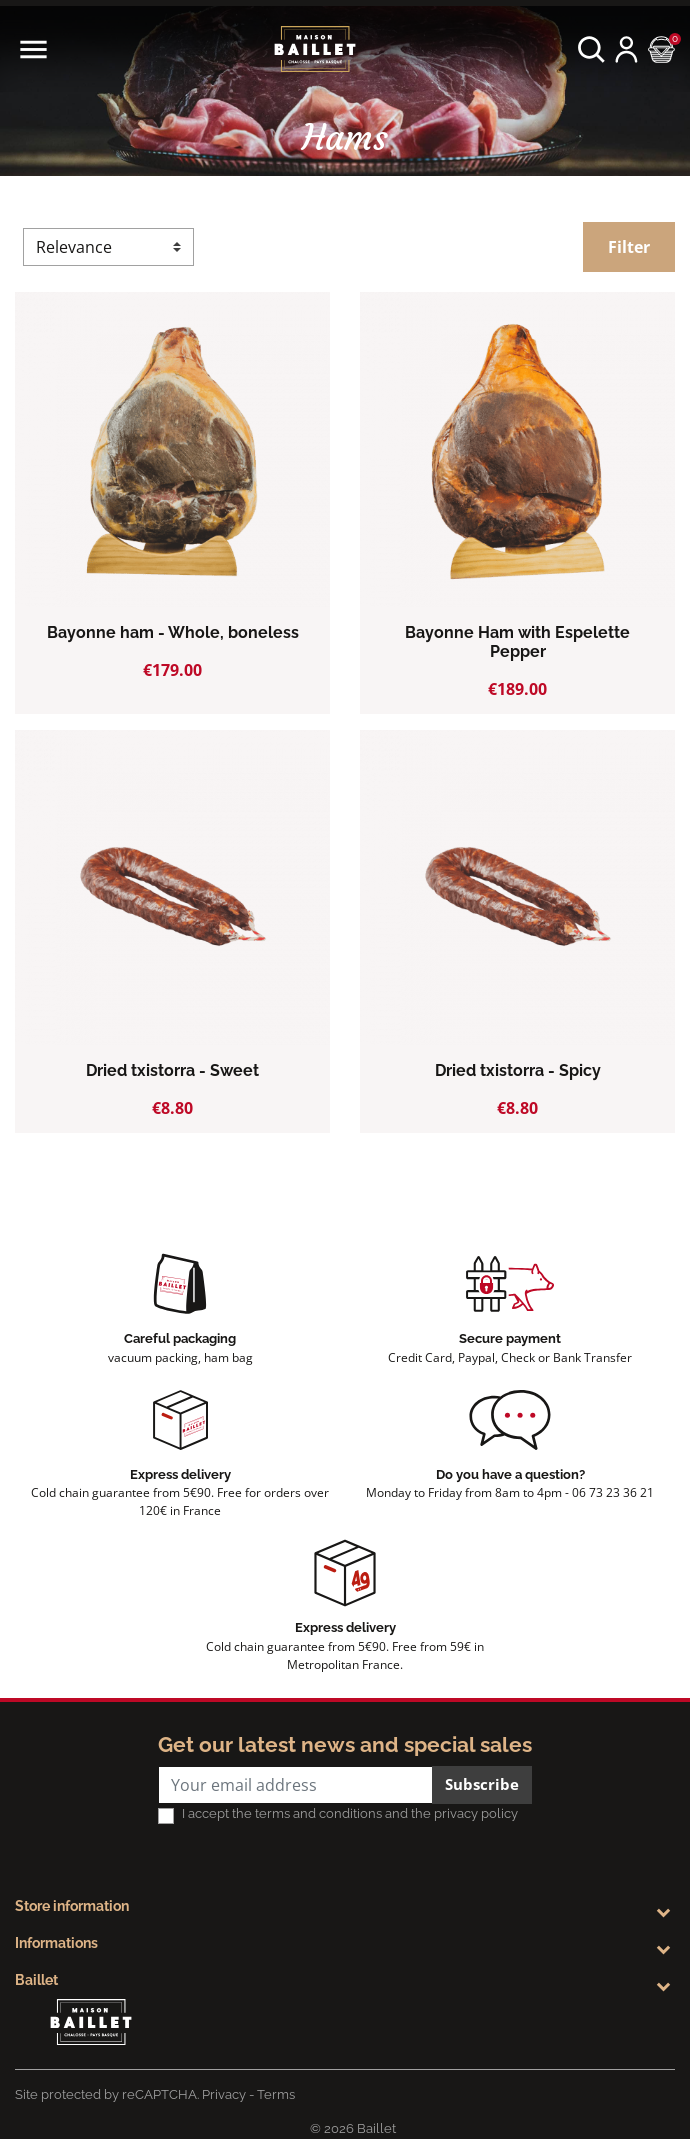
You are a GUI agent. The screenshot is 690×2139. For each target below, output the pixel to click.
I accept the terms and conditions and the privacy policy (350, 1813)
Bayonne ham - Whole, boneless (173, 632)
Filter (629, 247)
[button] (591, 49)
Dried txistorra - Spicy (518, 1070)
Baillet (36, 1980)
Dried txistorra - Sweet (172, 1070)
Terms (276, 2094)
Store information (72, 1906)
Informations (56, 1943)
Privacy (224, 2094)
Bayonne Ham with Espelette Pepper (517, 642)
